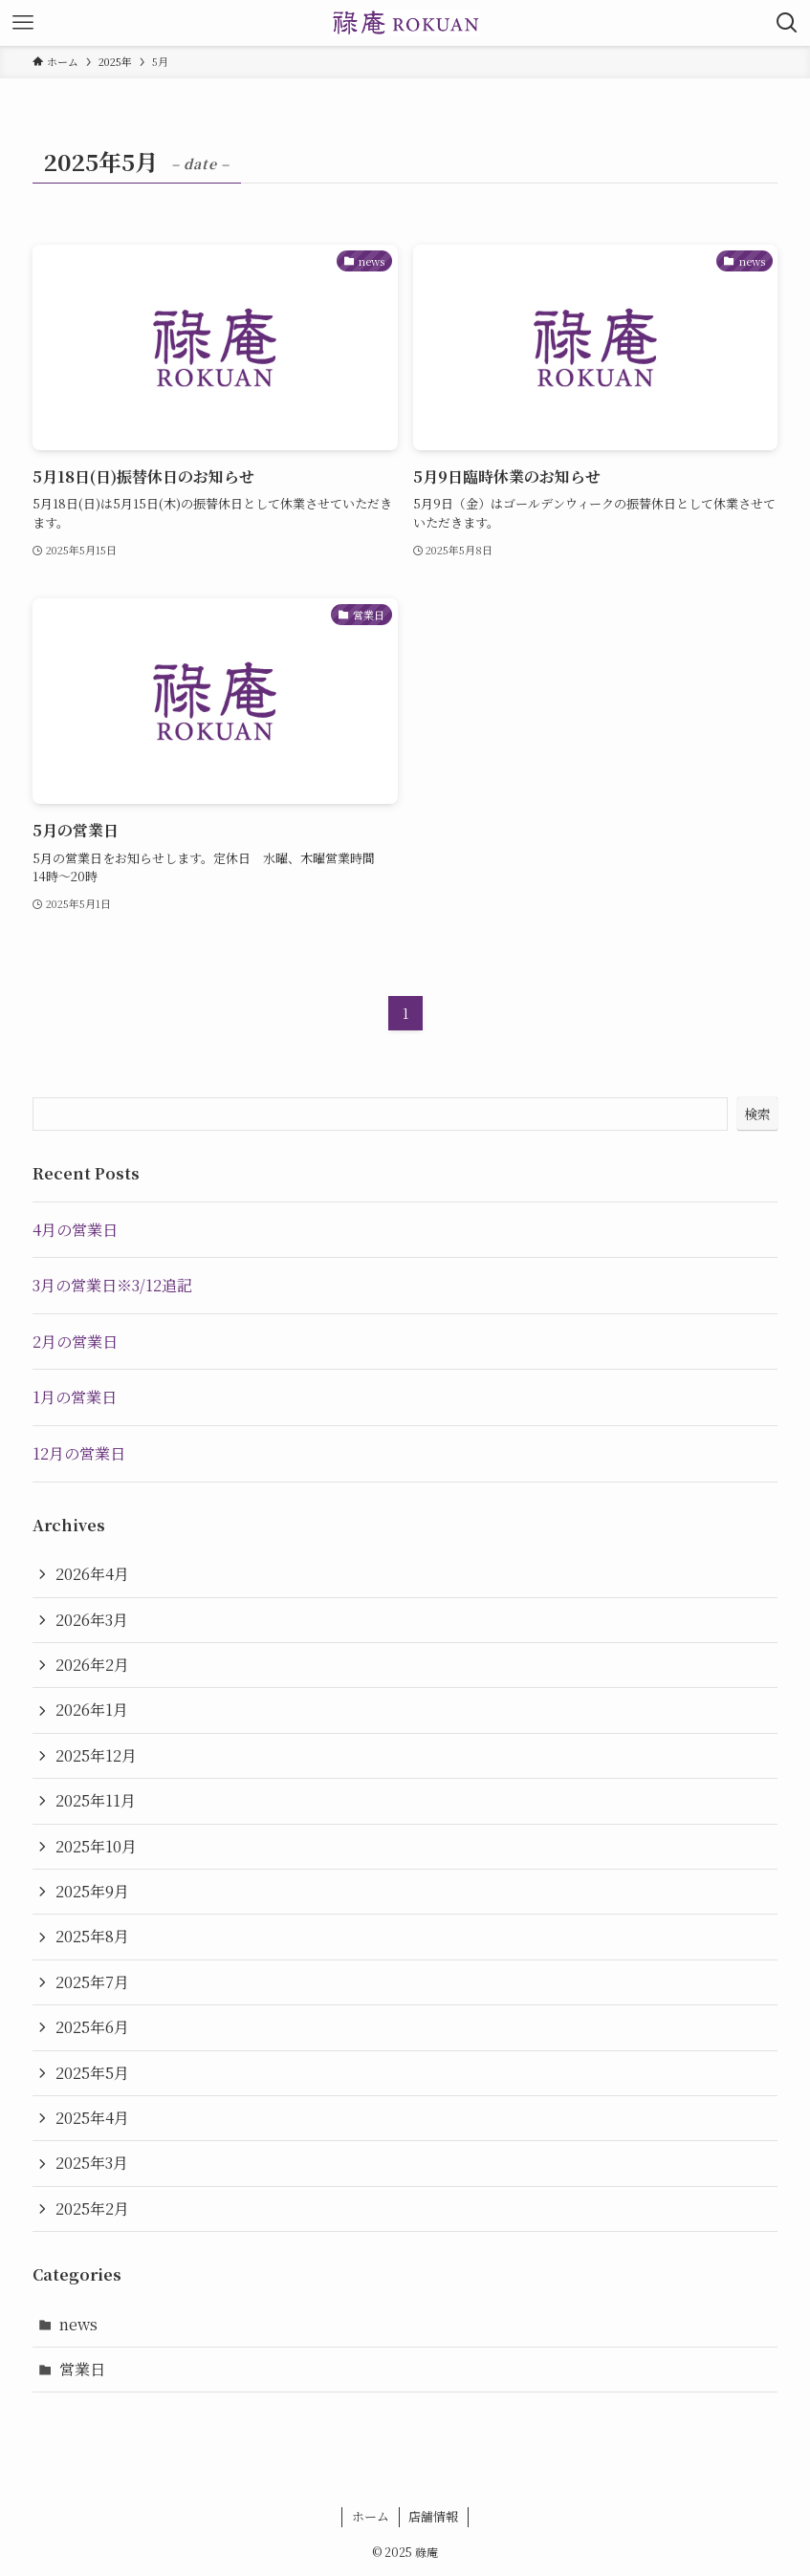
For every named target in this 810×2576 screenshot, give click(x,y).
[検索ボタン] (787, 23)
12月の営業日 (79, 1453)
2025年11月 (95, 1800)
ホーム (370, 2516)
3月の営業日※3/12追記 (112, 1285)
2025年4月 (92, 2118)
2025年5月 (92, 2073)
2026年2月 (92, 1665)
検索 (757, 1113)
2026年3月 (91, 1620)
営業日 (82, 2369)
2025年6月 (92, 2027)
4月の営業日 (75, 1230)
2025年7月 (92, 1982)
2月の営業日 (75, 1342)
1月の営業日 (75, 1397)
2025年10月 (96, 1846)
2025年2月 (92, 2208)
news (78, 2324)
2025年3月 (91, 2163)
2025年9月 (92, 1891)
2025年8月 (92, 1936)
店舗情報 (433, 2516)
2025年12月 (96, 1755)
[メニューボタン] (23, 23)
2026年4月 (92, 1574)
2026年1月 (91, 1710)
